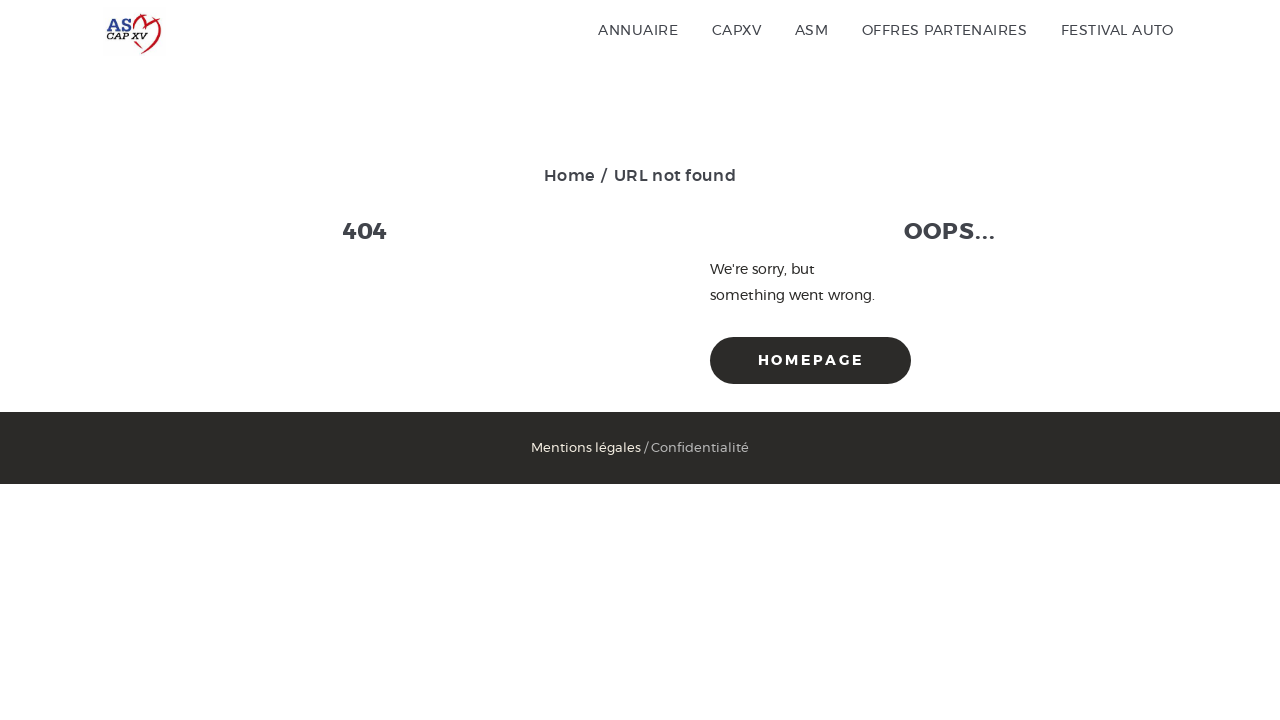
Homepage (811, 361)
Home (569, 176)
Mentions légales (586, 448)
